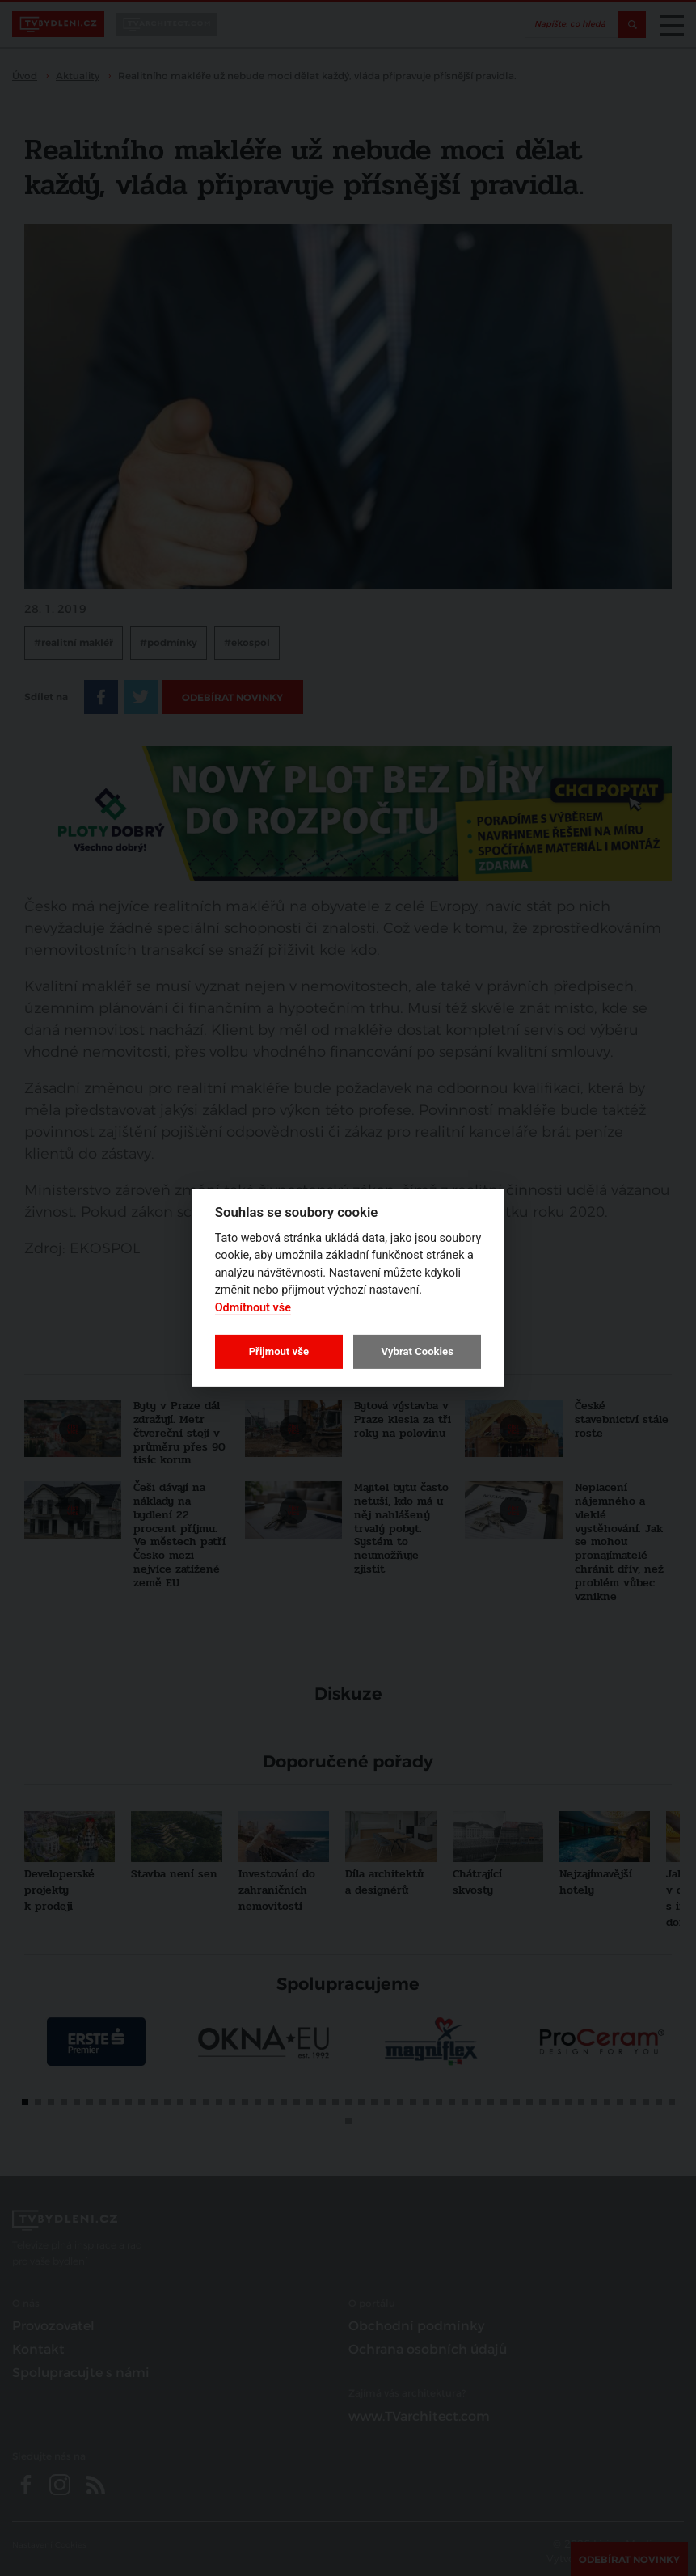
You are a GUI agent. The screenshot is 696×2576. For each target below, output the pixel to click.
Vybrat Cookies (417, 1351)
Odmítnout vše (253, 1308)
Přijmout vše (279, 1351)
